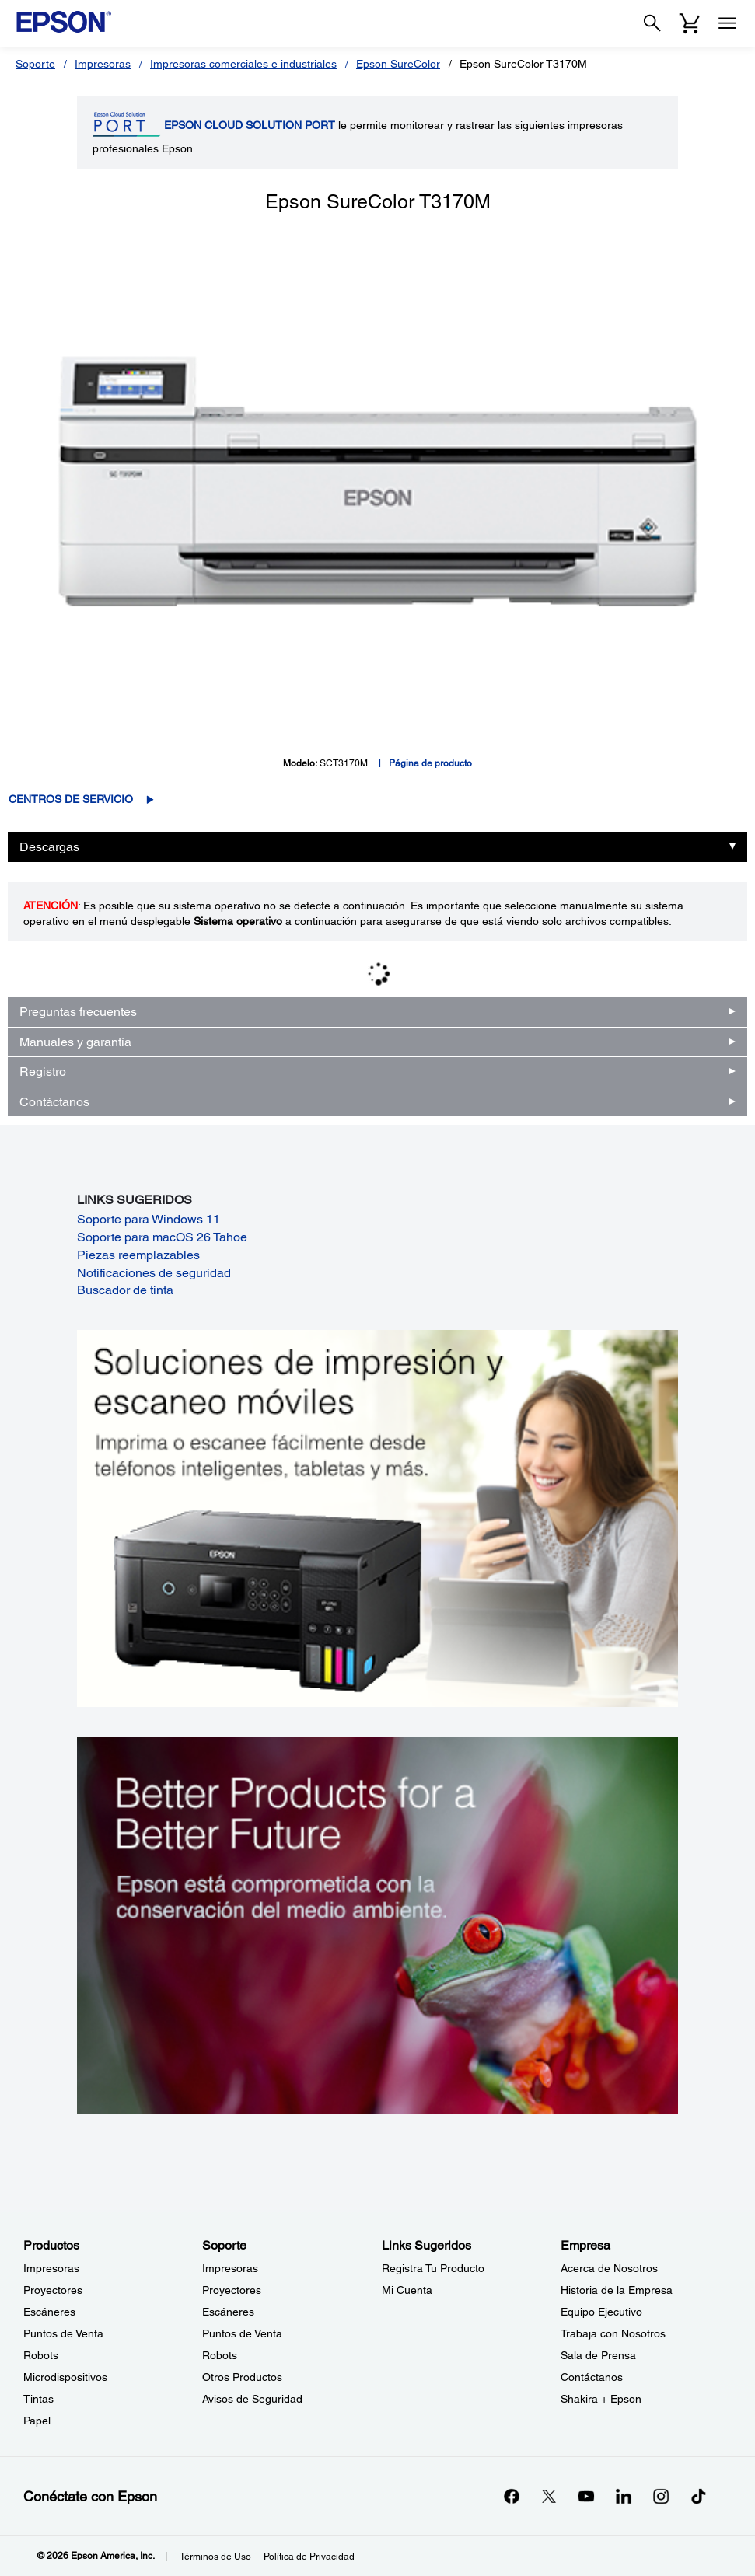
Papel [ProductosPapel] (37, 2420)
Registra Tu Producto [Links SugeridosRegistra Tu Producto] (433, 2268)
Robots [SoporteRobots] (219, 2355)
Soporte (35, 64)
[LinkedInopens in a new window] (624, 2496)
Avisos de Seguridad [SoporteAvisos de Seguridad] (252, 2399)
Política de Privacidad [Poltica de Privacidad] (309, 2556)
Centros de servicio (71, 799)
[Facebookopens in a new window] (512, 2496)
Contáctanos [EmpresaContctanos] (592, 2377)
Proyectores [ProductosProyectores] (52, 2290)
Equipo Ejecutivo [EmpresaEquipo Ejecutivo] (601, 2311)
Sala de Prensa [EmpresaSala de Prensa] (598, 2355)
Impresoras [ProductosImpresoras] (51, 2268)
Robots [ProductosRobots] (40, 2355)
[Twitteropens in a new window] (549, 2496)
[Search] (652, 23)
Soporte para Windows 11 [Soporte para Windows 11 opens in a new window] (148, 1219)
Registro (42, 1071)
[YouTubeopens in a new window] (586, 2496)
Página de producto (430, 763)
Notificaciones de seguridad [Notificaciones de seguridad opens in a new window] (154, 1272)
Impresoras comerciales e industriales (243, 64)
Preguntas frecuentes (78, 1011)
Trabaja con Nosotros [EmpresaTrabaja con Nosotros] (613, 2333)
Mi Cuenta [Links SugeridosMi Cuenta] (407, 2290)
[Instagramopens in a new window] (661, 2496)
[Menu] (727, 23)
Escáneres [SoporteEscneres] (228, 2311)
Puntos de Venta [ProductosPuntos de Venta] (63, 2333)
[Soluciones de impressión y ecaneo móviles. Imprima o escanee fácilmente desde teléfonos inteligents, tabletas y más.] (377, 1517)
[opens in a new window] (698, 2496)
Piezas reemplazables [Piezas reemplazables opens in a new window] (138, 1255)
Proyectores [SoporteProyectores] (231, 2290)
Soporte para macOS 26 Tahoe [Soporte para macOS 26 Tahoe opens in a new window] (162, 1237)
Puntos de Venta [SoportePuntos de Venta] (242, 2333)
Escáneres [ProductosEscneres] (49, 2311)
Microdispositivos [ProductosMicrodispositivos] (65, 2377)
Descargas (49, 846)
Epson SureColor (398, 64)
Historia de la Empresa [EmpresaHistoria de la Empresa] (617, 2290)
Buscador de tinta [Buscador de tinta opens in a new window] (125, 1290)
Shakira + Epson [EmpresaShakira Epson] (601, 2399)
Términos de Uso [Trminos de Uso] (215, 2556)
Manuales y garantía (75, 1042)
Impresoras (103, 64)
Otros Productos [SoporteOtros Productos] (242, 2377)
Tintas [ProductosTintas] (38, 2399)
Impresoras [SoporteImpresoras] (230, 2268)
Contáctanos (54, 1101)
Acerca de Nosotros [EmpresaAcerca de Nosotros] (609, 2268)
